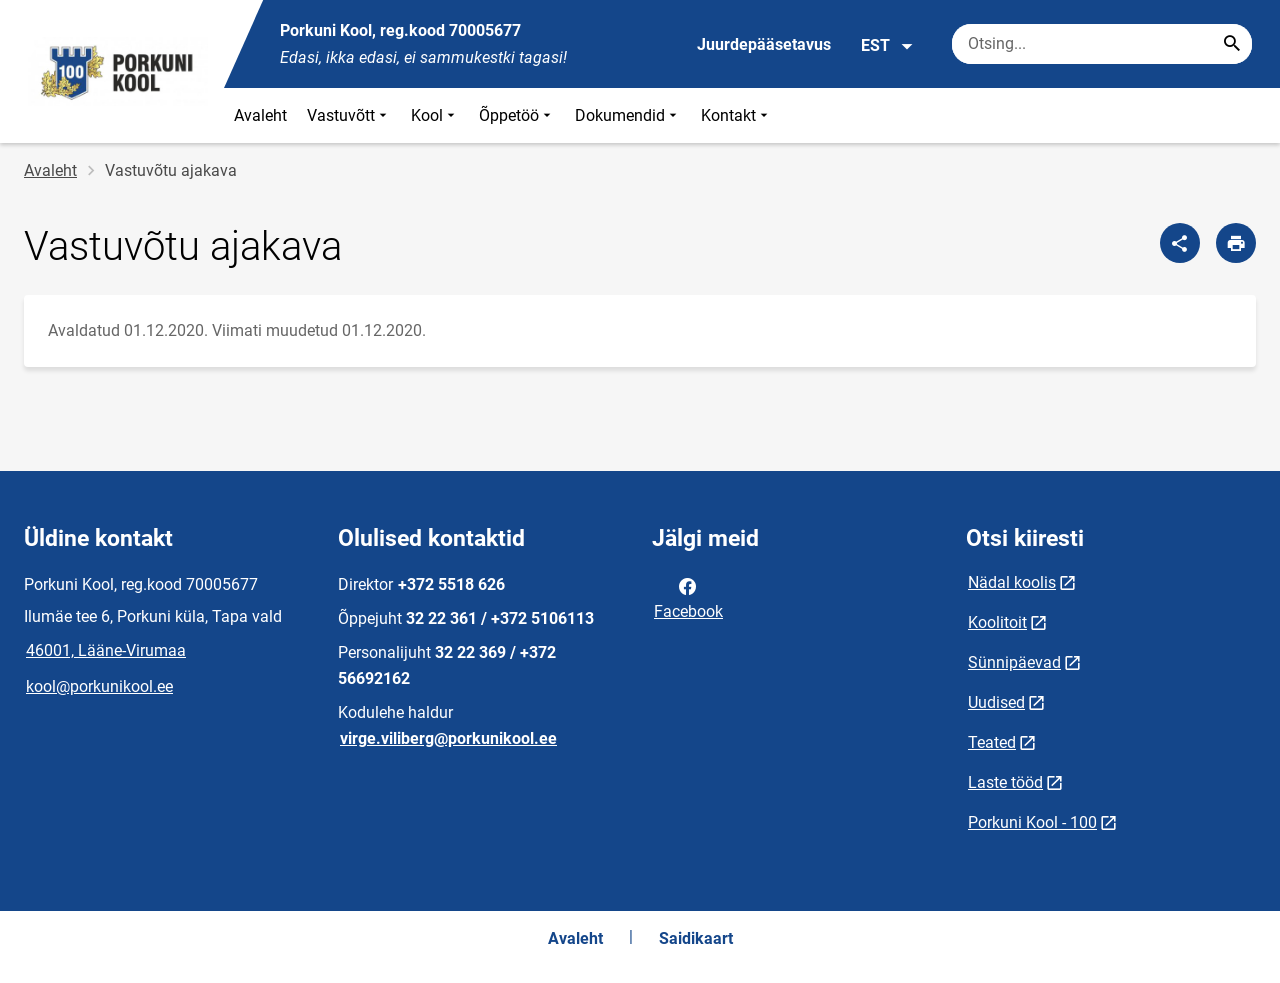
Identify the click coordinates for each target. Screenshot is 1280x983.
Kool (435, 115)
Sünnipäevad (1014, 662)
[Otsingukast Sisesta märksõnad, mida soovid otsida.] (1102, 44)
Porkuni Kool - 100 (1032, 822)
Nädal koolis (1012, 582)
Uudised (996, 702)
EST (887, 46)
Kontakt (736, 115)
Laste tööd (1005, 782)
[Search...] (1232, 44)
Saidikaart (696, 938)
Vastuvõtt (349, 115)
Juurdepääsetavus (764, 44)
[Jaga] (1180, 243)
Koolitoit (997, 622)
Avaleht (260, 115)
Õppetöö (517, 115)
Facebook (688, 597)
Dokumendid (628, 115)
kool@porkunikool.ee (99, 686)
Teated (992, 742)
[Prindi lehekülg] (1236, 243)
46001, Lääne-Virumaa (106, 650)
